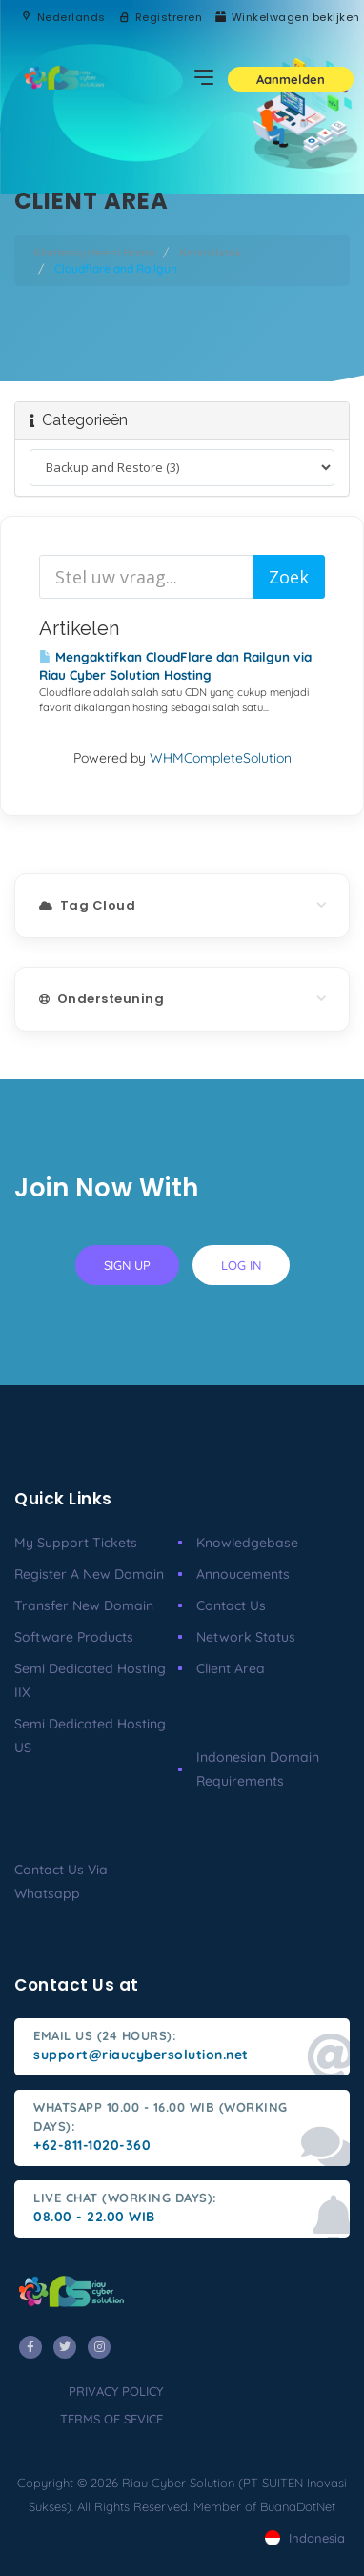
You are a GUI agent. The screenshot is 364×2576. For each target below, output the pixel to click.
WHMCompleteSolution (221, 758)
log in (241, 1265)
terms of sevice (111, 2418)
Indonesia (305, 2537)
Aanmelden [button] (290, 79)
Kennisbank (210, 252)
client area (230, 1668)
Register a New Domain (89, 1574)
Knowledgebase (247, 1542)
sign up (127, 1265)
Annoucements (243, 1574)
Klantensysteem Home (94, 252)
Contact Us (231, 1605)
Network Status (245, 1637)
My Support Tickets (75, 1542)
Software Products (73, 1637)
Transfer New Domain (83, 1605)
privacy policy (116, 2391)
